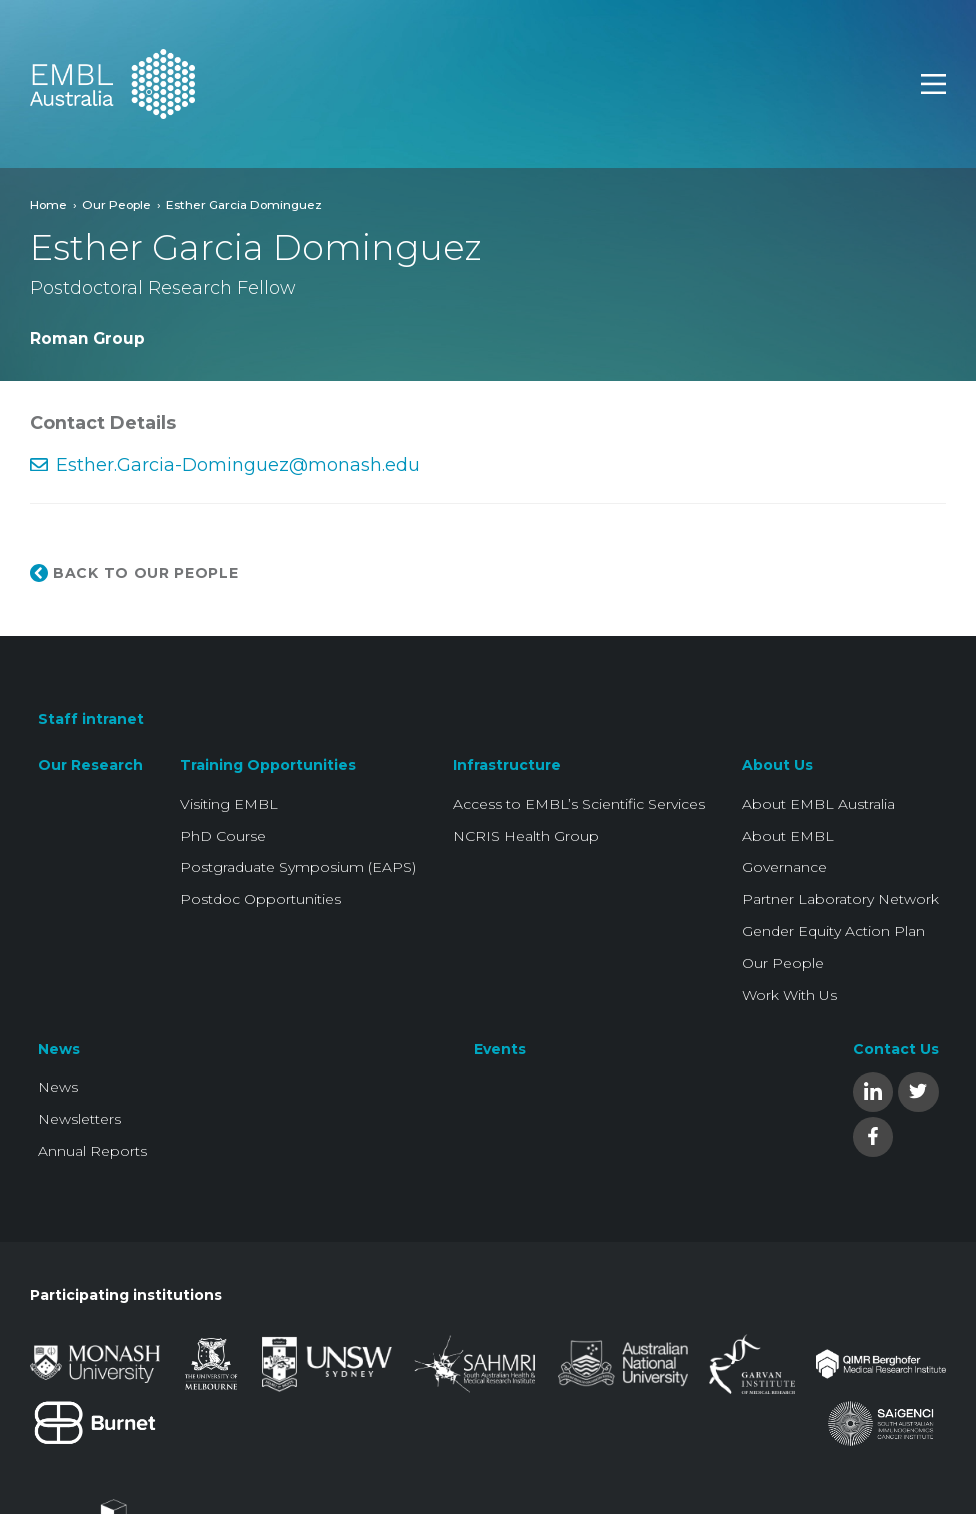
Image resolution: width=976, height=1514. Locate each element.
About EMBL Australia (818, 804)
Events (500, 1049)
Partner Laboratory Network (840, 899)
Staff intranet (91, 719)
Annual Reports (92, 1151)
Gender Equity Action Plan (833, 931)
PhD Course (223, 836)
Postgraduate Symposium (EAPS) (298, 867)
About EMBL (788, 836)
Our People (116, 204)
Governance (784, 867)
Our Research (90, 765)
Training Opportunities (268, 765)
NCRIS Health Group (526, 836)
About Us (777, 765)
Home (48, 204)
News (59, 1049)
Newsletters (79, 1119)
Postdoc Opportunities (260, 899)
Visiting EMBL (229, 804)
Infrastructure (507, 765)
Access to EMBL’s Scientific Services (579, 804)
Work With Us (789, 995)
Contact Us (896, 1049)
